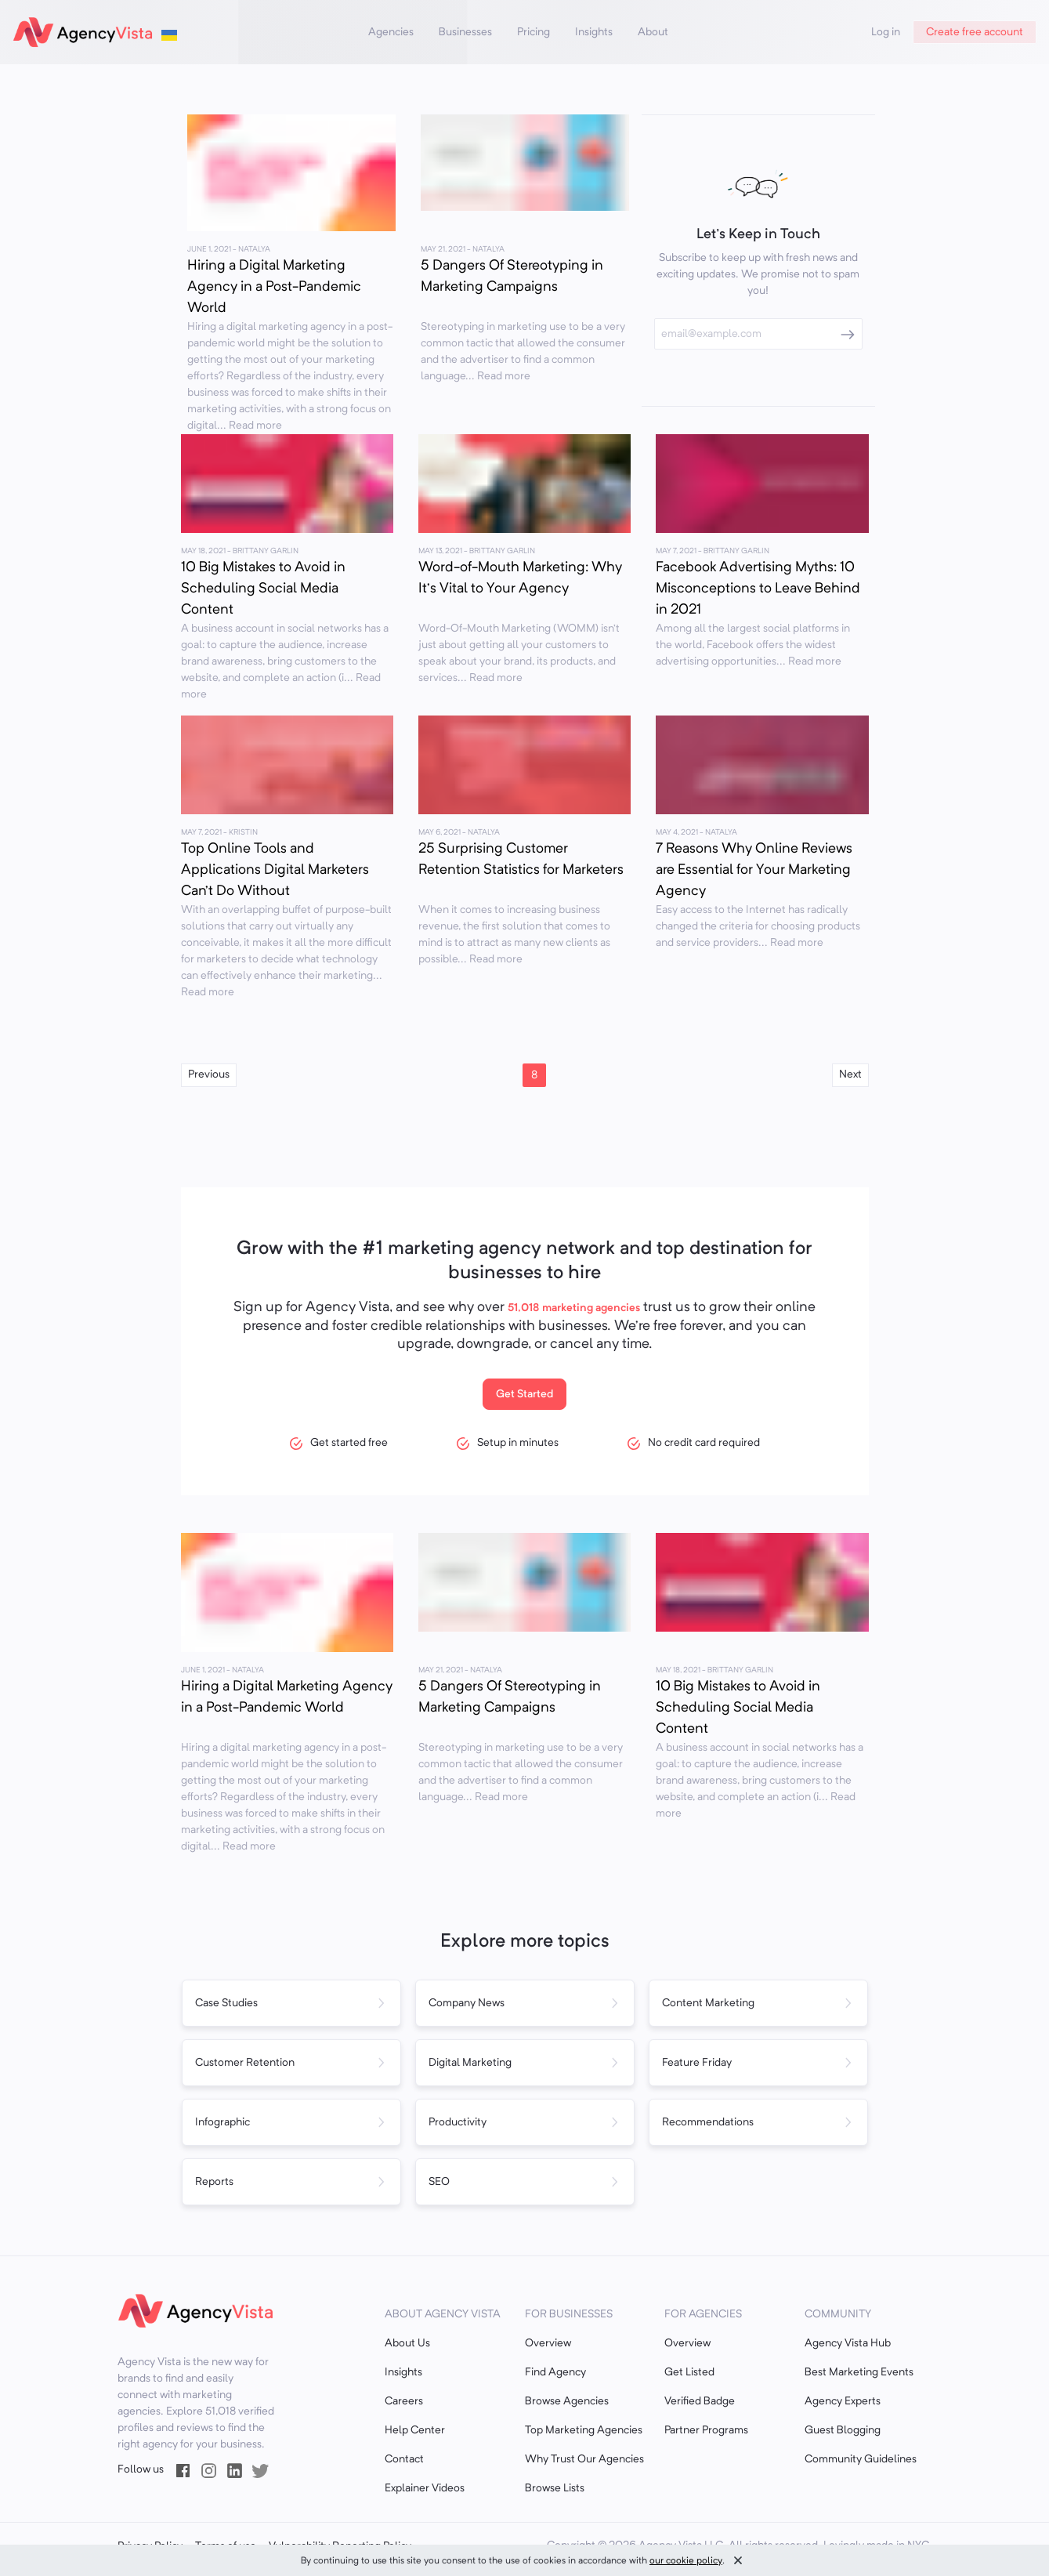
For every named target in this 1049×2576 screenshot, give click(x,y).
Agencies (391, 32)
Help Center (415, 2430)
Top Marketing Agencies (583, 2430)
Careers (404, 2401)
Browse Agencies (567, 2401)
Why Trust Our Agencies (584, 2459)
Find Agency (555, 2372)
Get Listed (689, 2372)
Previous (209, 1074)
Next (850, 1074)
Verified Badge (699, 2401)
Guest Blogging (843, 2430)
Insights (594, 32)
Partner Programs (706, 2430)
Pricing (533, 32)
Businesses (465, 32)
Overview (548, 2343)
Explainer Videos (425, 2488)
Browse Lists (554, 2488)
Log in (885, 32)
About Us (407, 2343)
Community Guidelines (861, 2459)
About (653, 32)
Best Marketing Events (859, 2372)
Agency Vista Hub (848, 2343)
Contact (404, 2459)
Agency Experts (843, 2401)
